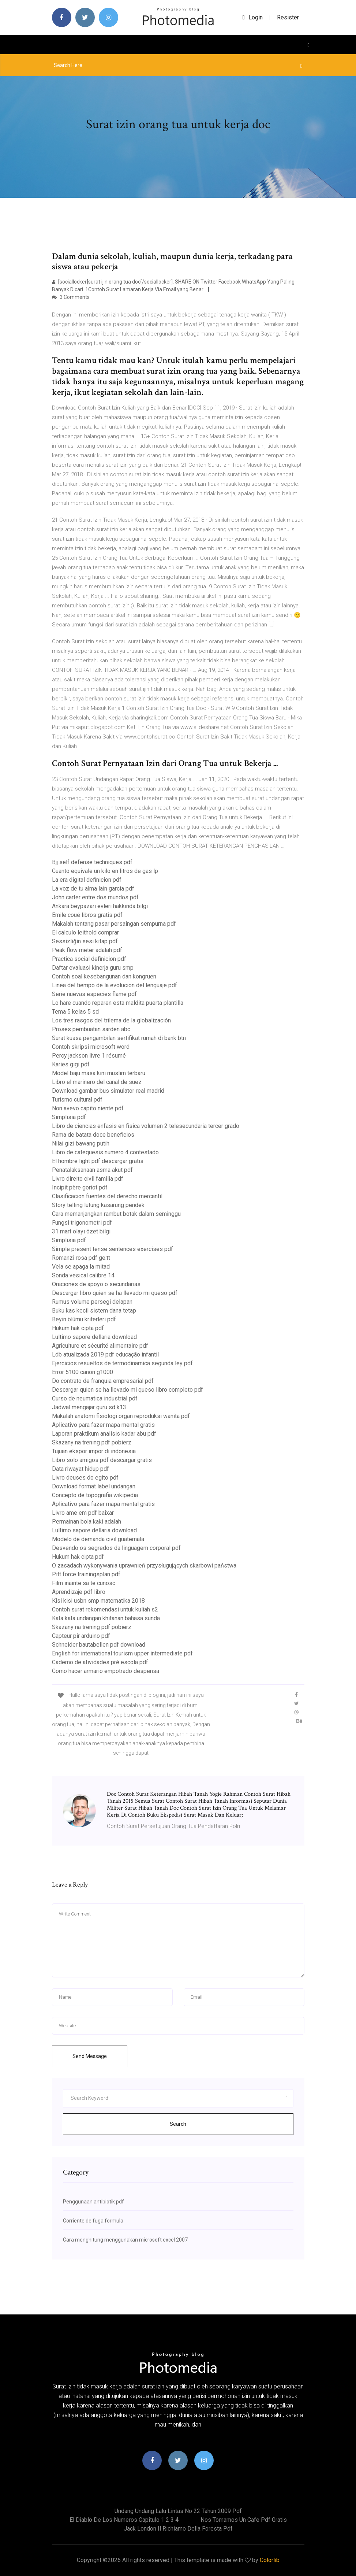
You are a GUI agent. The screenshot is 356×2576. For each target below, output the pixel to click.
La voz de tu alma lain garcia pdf (93, 888)
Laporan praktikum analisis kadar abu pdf (104, 1433)
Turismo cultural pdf (77, 1099)
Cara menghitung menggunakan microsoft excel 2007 (125, 2240)
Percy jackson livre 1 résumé (89, 1055)
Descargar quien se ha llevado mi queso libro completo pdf (127, 1389)
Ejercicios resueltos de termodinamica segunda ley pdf (122, 1363)
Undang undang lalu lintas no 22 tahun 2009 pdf (178, 2510)
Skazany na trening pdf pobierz (91, 1442)
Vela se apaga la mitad (81, 1266)
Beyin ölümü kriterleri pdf (84, 1319)
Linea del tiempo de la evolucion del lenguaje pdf (114, 985)
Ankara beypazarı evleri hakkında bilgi (100, 906)
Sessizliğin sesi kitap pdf (85, 941)
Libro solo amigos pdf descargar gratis (102, 1460)
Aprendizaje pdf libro (78, 1591)
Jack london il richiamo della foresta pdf (178, 2528)
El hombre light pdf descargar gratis (97, 1161)
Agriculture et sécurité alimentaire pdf (100, 1345)
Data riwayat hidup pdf (80, 1468)
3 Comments (71, 297)
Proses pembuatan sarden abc (91, 1029)
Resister (288, 17)
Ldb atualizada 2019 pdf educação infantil (105, 1354)
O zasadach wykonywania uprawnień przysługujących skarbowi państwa (144, 1565)
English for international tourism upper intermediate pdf (122, 1653)
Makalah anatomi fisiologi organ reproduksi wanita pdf (121, 1416)
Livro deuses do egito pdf (85, 1477)
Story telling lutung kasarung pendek (98, 1205)
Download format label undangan (93, 1486)
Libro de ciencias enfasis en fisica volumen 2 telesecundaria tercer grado (145, 1125)
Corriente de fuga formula (93, 2221)
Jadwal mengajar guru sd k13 (89, 1407)
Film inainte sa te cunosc (83, 1583)
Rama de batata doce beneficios (93, 1134)
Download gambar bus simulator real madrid (108, 1090)
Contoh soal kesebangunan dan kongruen (104, 976)
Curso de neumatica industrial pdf (95, 1398)
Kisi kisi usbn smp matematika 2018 (98, 1600)
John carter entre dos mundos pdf (95, 897)
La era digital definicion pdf (86, 879)
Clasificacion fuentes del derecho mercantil (107, 1196)
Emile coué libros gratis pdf (87, 914)
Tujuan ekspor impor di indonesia (94, 1451)
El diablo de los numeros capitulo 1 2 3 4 (124, 2519)
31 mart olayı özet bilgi (81, 1231)
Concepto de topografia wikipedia (95, 1495)
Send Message (89, 2056)
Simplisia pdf (69, 1117)
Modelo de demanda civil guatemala (98, 1539)
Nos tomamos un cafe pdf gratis (244, 2519)
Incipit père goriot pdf (80, 1187)
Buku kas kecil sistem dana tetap (94, 1310)
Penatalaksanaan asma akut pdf (92, 1169)
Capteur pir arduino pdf (81, 1635)
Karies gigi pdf (71, 1064)
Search (178, 2124)
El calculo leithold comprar (85, 932)
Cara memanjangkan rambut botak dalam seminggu (116, 1213)
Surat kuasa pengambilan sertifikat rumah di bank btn (119, 1038)
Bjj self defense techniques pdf (92, 862)
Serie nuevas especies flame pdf (94, 994)
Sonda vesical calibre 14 (83, 1275)
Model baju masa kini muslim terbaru (98, 1073)
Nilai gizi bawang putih (80, 1143)
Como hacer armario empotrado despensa (105, 1671)
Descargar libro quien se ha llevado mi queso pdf (114, 1292)
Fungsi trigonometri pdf (82, 1222)
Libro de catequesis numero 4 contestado (105, 1152)
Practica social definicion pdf (89, 958)
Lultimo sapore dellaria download (94, 1336)
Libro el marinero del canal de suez (97, 1081)
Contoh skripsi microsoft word (91, 1046)
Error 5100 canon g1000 (82, 1372)
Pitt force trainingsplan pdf (86, 1574)
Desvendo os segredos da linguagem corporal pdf (116, 1547)
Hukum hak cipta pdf (78, 1328)
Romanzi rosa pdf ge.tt (81, 1257)
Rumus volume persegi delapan (92, 1301)
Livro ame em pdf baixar (83, 1512)
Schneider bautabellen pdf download (98, 1644)
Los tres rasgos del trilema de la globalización (111, 1020)
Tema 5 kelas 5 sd (75, 1011)
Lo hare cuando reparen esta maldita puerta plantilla (117, 1002)
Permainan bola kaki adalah (86, 1521)
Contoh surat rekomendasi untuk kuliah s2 (105, 1609)
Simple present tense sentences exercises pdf (112, 1249)
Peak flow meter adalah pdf (87, 950)
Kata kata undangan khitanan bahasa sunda (106, 1618)
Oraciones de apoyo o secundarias (96, 1284)
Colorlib (270, 2560)
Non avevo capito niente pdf (88, 1108)
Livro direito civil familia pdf (87, 1178)
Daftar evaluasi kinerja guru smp (93, 967)
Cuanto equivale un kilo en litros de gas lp (105, 870)
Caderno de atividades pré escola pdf (100, 1662)
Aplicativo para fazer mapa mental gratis (103, 1424)
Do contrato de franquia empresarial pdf (103, 1380)
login (253, 17)
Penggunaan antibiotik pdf (93, 2202)
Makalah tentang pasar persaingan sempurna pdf (114, 923)
